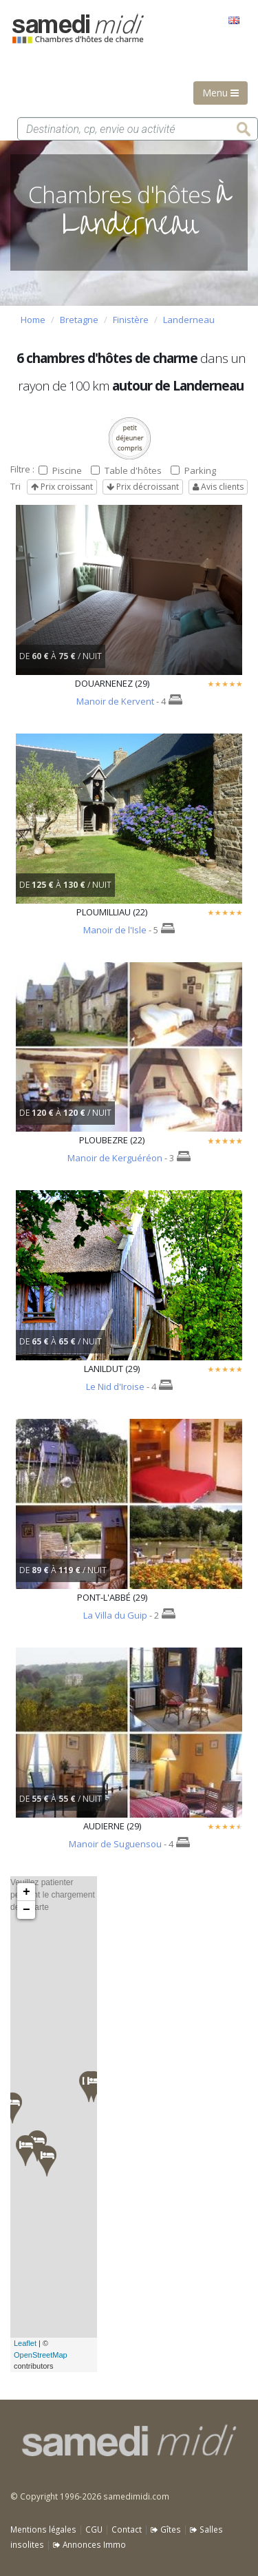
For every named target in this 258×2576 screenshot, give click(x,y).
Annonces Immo (89, 2544)
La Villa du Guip (115, 1615)
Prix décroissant (143, 486)
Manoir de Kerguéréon (114, 1158)
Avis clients (218, 486)
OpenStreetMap (40, 2355)
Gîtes (166, 2529)
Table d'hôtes (126, 470)
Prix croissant (62, 486)
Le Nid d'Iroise (115, 1386)
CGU (94, 2529)
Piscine (60, 470)
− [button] (26, 1910)
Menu (220, 92)
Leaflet (25, 2343)
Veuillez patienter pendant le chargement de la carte (52, 2124)
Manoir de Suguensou (115, 1844)
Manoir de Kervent (115, 701)
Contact (126, 2529)
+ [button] (26, 1892)
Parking (193, 470)
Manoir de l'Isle (115, 930)
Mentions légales (43, 2529)
